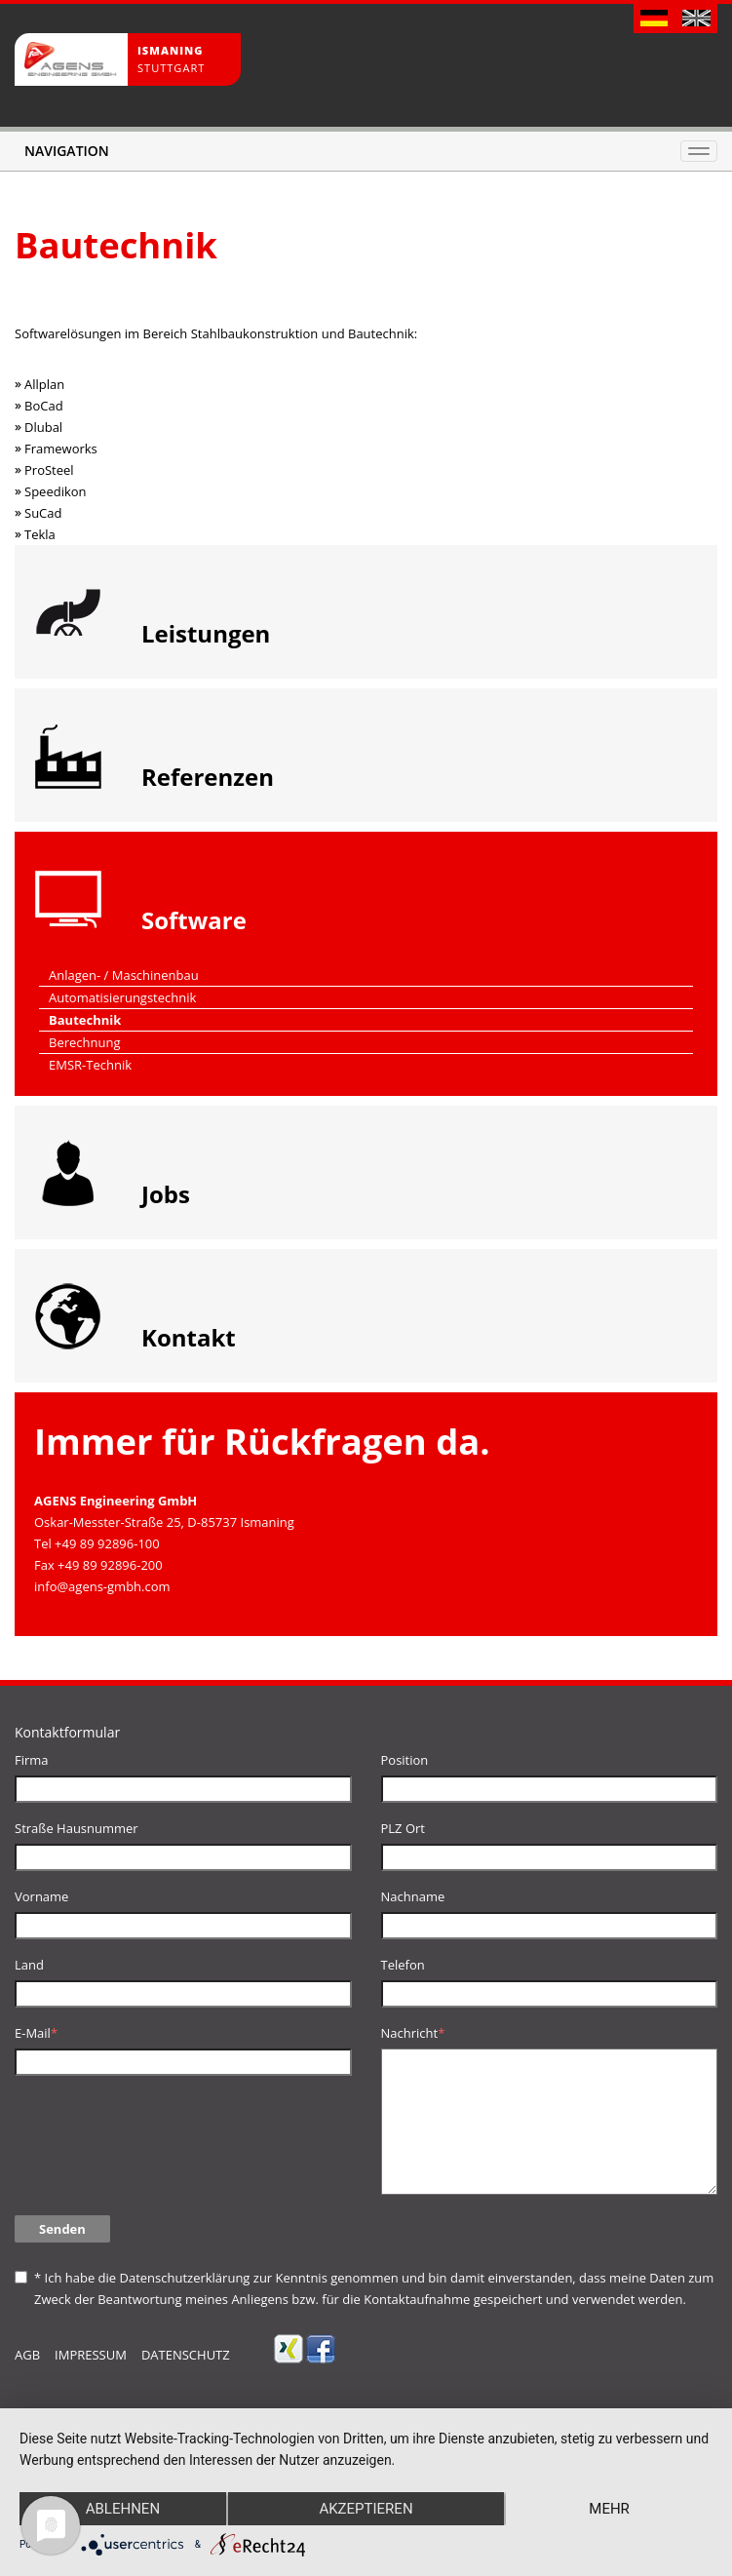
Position (405, 1760)
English (696, 20)
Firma (32, 1760)
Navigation (66, 150)
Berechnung (85, 1042)
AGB (27, 2354)
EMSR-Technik (90, 1064)
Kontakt (188, 1337)
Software (194, 920)
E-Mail (36, 2033)
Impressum (91, 2354)
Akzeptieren (365, 2508)
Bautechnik (85, 1020)
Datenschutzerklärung (184, 2277)
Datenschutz (185, 2354)
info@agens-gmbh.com (102, 1586)
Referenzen (207, 777)
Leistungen (205, 633)
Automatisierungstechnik (122, 997)
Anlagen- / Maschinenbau (124, 975)
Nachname (413, 1896)
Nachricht (413, 2033)
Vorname (41, 1896)
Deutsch (654, 20)
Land (29, 1964)
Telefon (403, 1964)
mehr (609, 2508)
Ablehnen (123, 2508)
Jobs (165, 1194)
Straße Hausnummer (76, 1828)
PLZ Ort (403, 1828)
